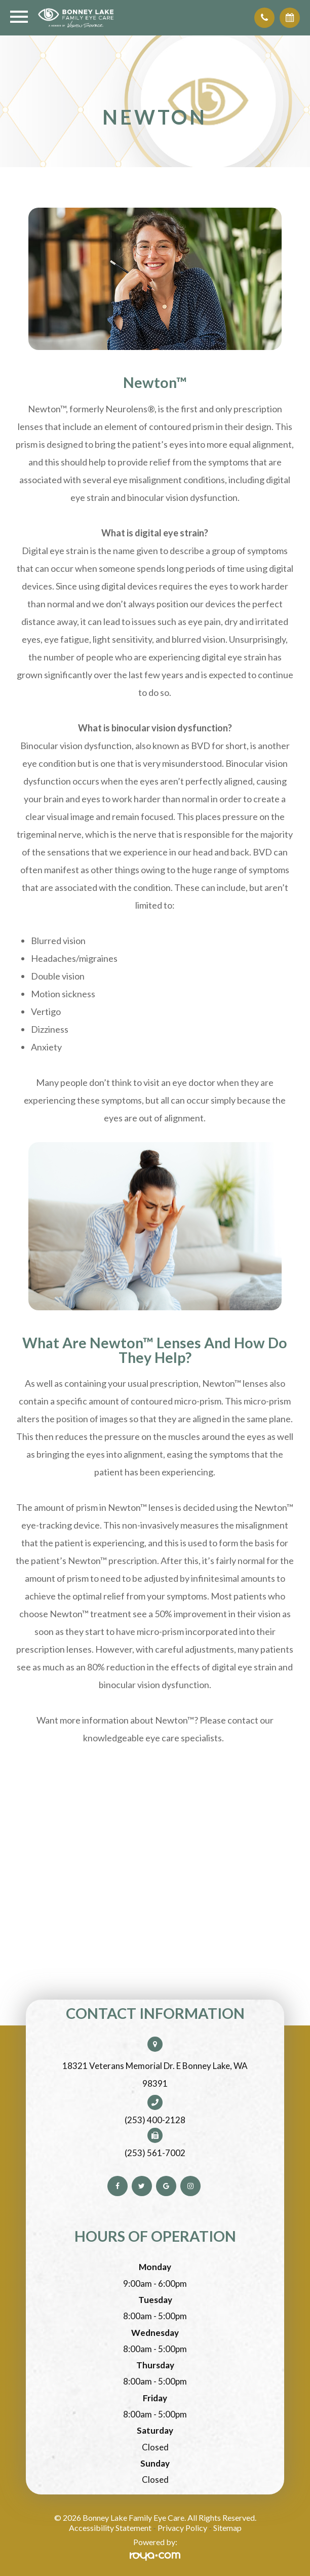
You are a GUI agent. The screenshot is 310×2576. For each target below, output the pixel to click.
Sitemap (227, 2527)
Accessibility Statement (110, 2527)
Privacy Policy (182, 2527)
